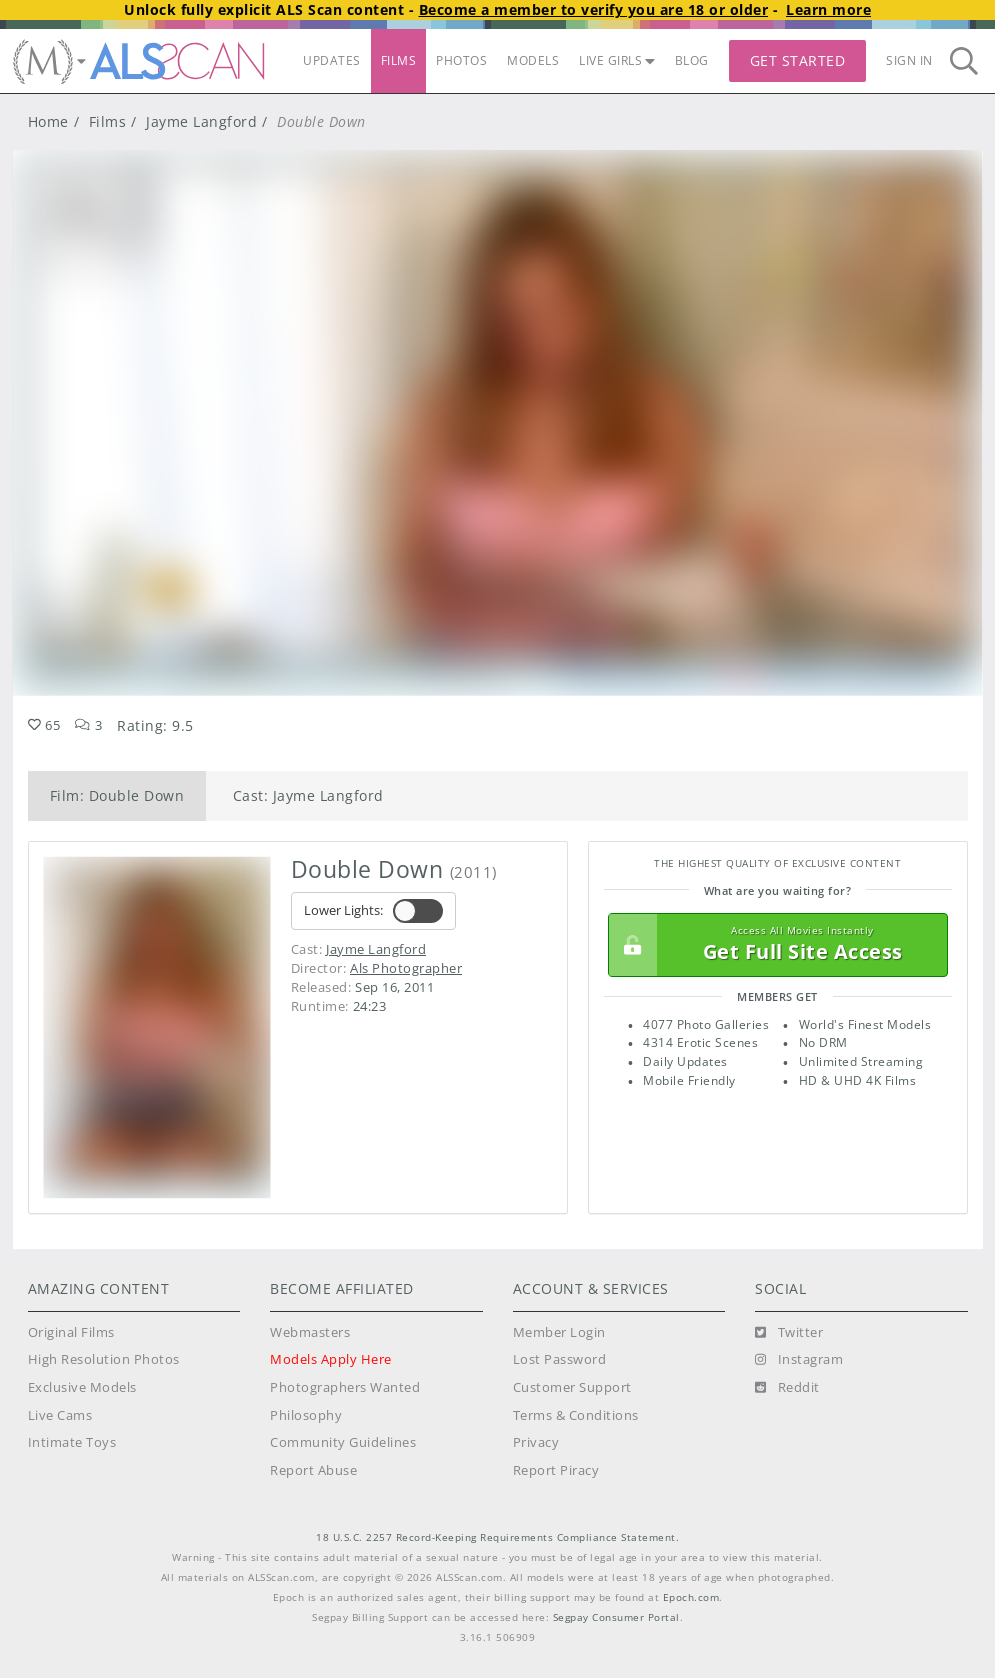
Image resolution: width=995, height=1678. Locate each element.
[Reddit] (787, 1388)
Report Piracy (556, 1470)
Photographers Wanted (345, 1387)
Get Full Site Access (773, 945)
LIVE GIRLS (617, 60)
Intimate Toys (72, 1442)
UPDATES (332, 60)
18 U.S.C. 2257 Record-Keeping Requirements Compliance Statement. (497, 1537)
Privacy (536, 1442)
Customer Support (572, 1387)
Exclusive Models (82, 1387)
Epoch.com (691, 1597)
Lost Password (560, 1359)
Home (48, 121)
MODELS (533, 60)
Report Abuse (313, 1470)
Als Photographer (406, 968)
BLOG (692, 60)
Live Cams (60, 1415)
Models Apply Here (331, 1359)
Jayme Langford (201, 121)
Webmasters (310, 1332)
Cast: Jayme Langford (308, 795)
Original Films (71, 1332)
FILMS (399, 60)
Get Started (798, 60)
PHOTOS (461, 60)
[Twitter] (789, 1333)
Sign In (909, 60)
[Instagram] (799, 1360)
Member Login (559, 1332)
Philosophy (306, 1415)
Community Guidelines (343, 1442)
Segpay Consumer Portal (616, 1617)
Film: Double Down (117, 795)
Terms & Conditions (576, 1415)
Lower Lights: (373, 911)
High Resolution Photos (104, 1359)
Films (108, 121)
